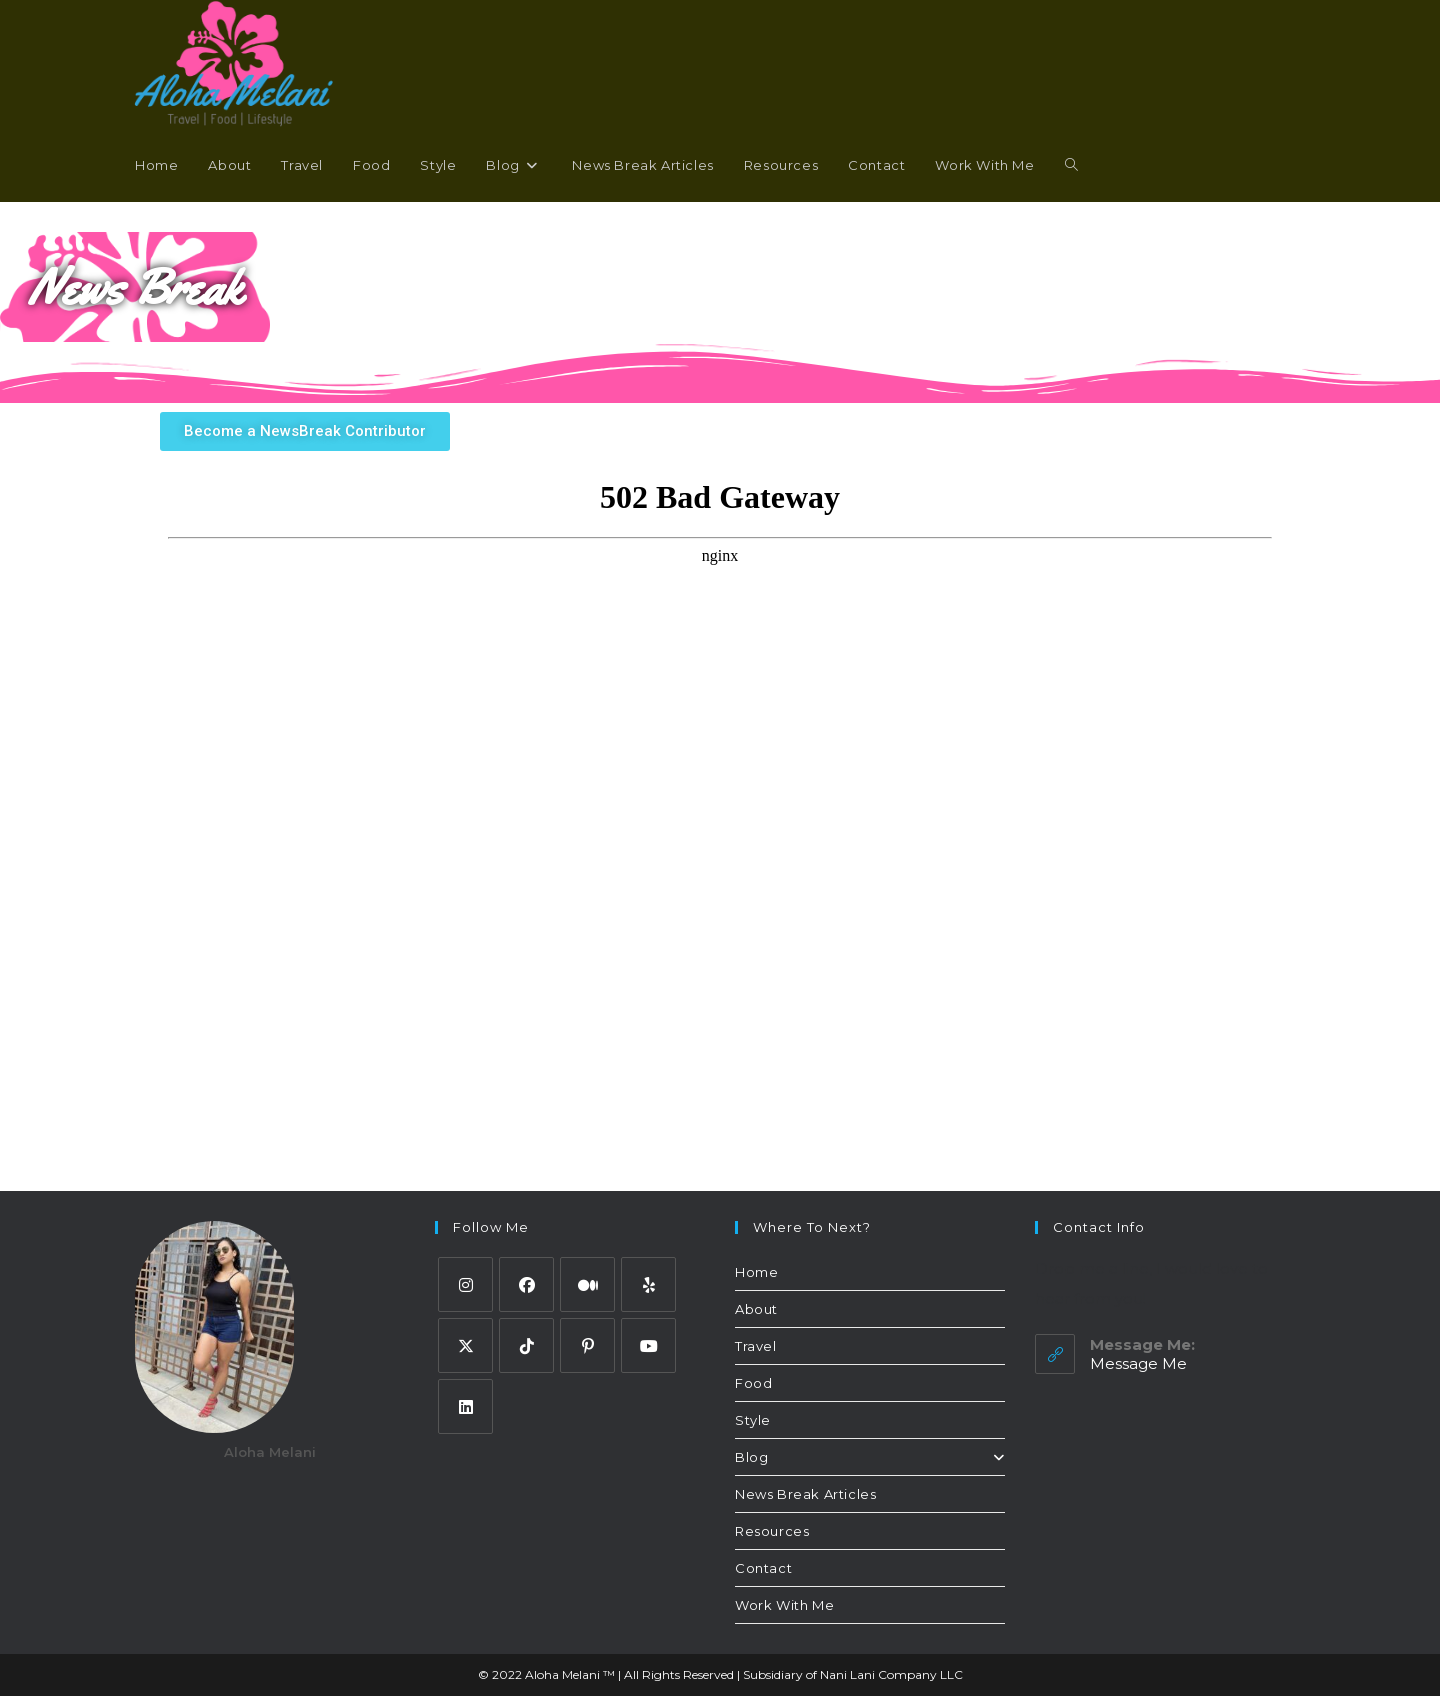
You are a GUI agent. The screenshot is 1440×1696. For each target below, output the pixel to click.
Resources (772, 1531)
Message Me (1138, 1363)
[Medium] (587, 1284)
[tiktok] (526, 1345)
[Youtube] (648, 1345)
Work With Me (784, 1605)
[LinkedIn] (465, 1406)
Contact (763, 1568)
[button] (305, 431)
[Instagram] (465, 1284)
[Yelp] (648, 1284)
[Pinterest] (587, 1345)
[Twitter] (465, 1345)
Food (753, 1383)
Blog (870, 1457)
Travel (756, 1346)
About (756, 1309)
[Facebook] (526, 1284)
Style (753, 1420)
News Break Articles (805, 1494)
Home (756, 1272)
